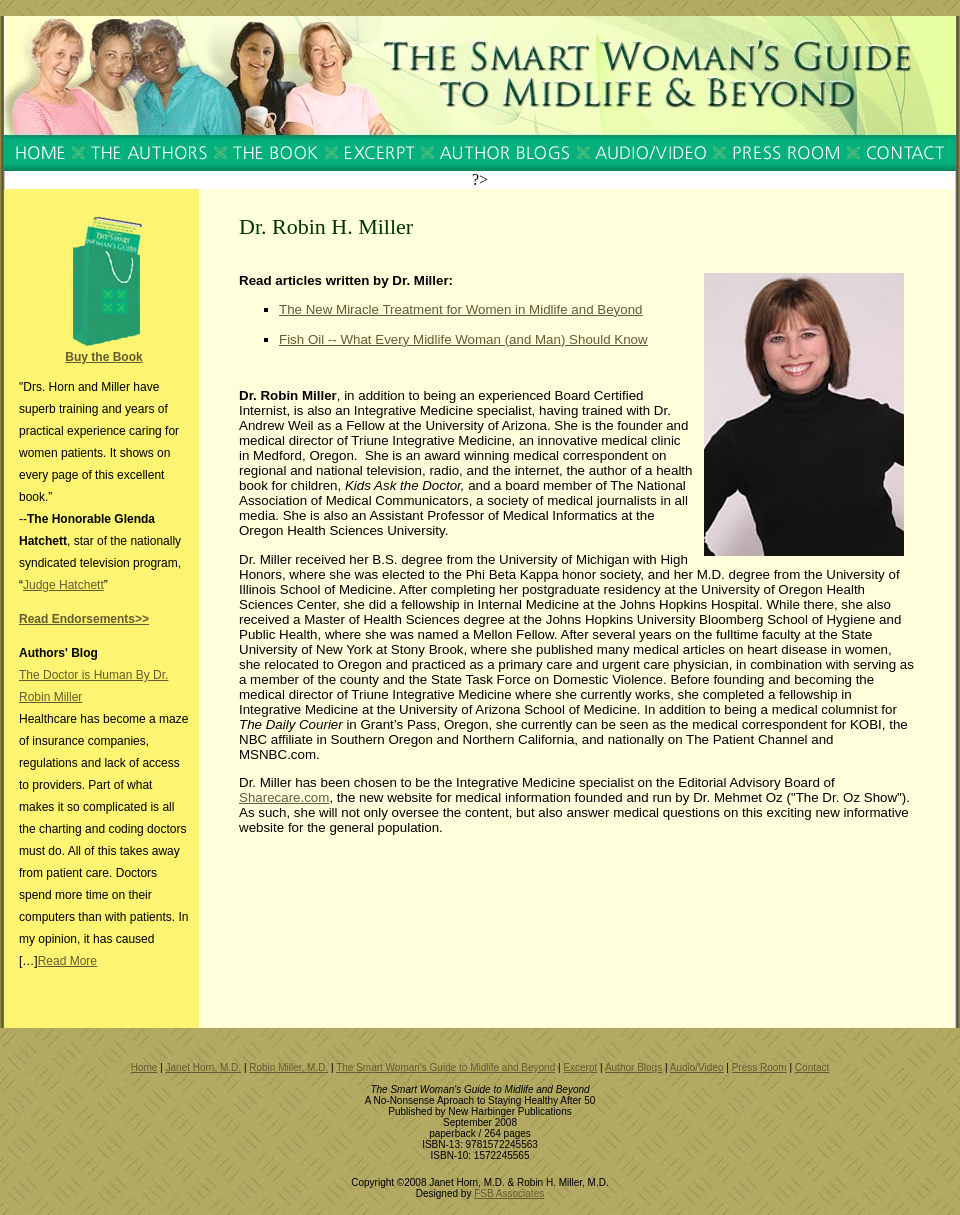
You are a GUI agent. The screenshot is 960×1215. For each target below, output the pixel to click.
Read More (67, 961)
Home (144, 1067)
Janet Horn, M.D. (204, 1067)
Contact (812, 1067)
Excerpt (580, 1067)
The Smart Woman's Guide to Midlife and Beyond (445, 1067)
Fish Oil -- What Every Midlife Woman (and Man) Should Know (463, 339)
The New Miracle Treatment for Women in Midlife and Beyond (460, 309)
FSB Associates (509, 1193)
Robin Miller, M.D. (288, 1067)
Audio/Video (697, 1067)
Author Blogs (633, 1067)
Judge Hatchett (63, 585)
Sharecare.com (284, 797)
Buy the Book (103, 357)
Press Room (759, 1067)
